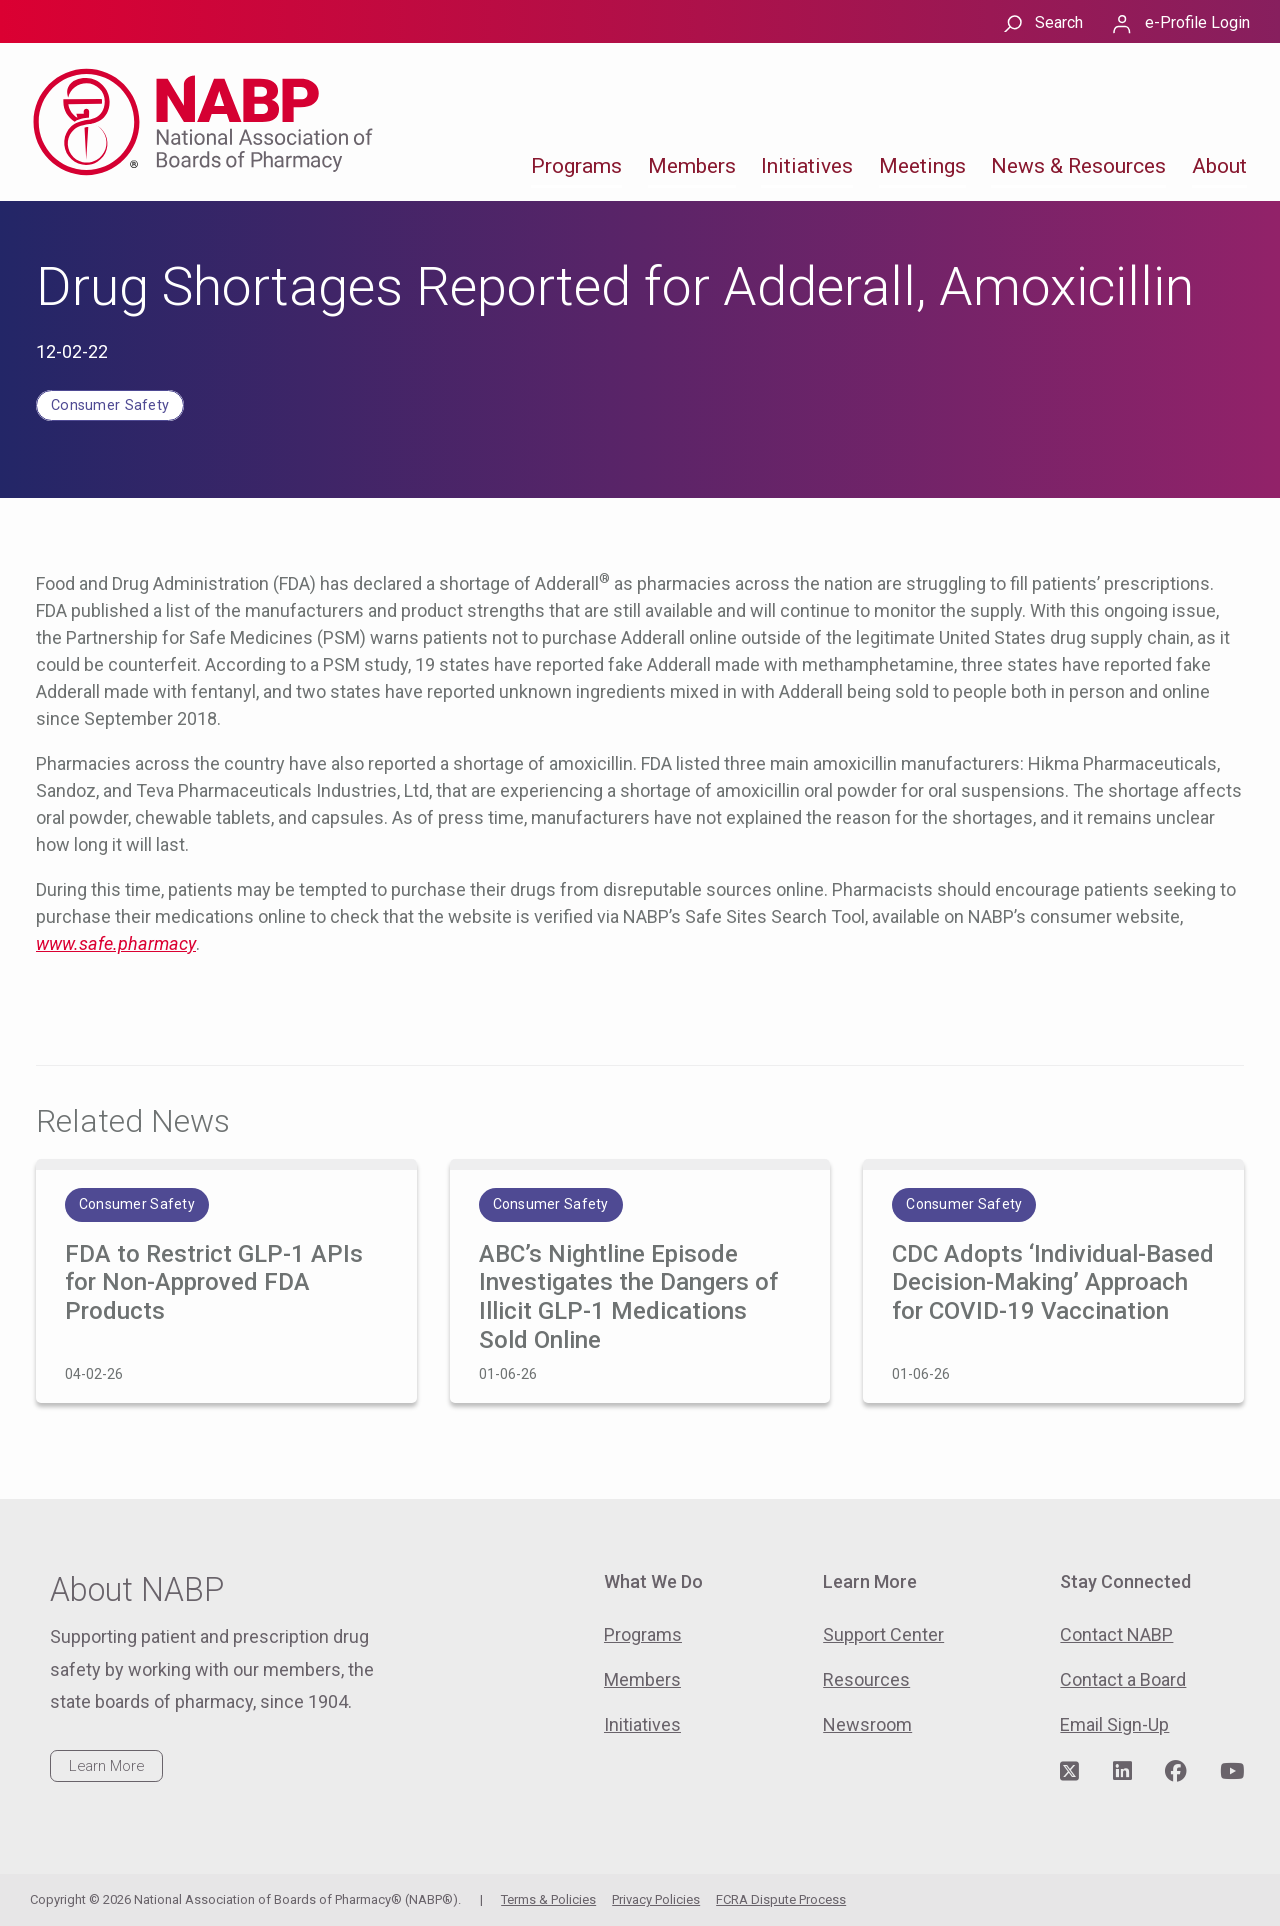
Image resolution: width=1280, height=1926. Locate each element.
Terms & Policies (548, 1899)
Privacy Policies (656, 1899)
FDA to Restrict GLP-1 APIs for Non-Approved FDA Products (214, 1283)
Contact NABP (1116, 1634)
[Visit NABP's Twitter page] (1069, 1772)
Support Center (883, 1634)
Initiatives (807, 166)
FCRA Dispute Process (781, 1899)
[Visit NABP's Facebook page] (1176, 1772)
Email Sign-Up (1114, 1724)
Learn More (106, 1766)
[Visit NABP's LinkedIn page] (1122, 1772)
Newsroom (867, 1724)
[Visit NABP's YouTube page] (1232, 1772)
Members (692, 166)
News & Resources (1078, 166)
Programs (576, 166)
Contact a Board (1123, 1679)
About (1219, 166)
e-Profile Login (1197, 22)
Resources (866, 1679)
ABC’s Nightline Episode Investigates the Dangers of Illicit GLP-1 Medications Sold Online (628, 1297)
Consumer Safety (110, 405)
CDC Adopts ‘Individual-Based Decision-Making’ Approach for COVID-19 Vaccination (1053, 1283)
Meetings (922, 166)
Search (1059, 22)
